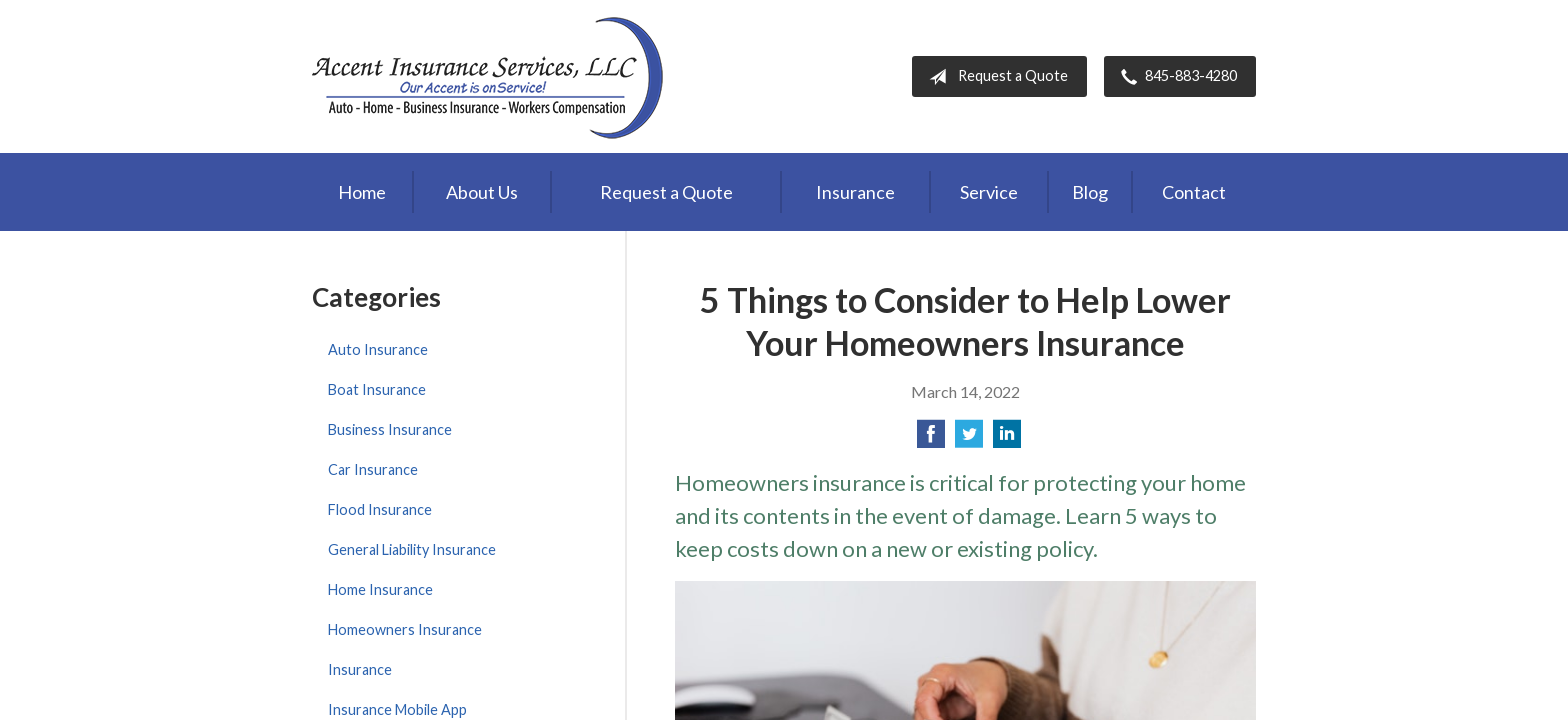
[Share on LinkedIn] (1007, 439)
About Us (482, 192)
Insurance (855, 192)
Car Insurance (373, 469)
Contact (1194, 192)
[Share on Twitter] (969, 439)
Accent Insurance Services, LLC (489, 76)
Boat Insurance (377, 389)
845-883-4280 (1175, 77)
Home (362, 192)
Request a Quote (994, 77)
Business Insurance (390, 429)
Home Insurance (380, 589)
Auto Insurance (378, 349)
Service (989, 192)
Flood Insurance (380, 509)
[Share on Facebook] (931, 439)
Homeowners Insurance (405, 629)
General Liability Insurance (412, 549)
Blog (1090, 192)
